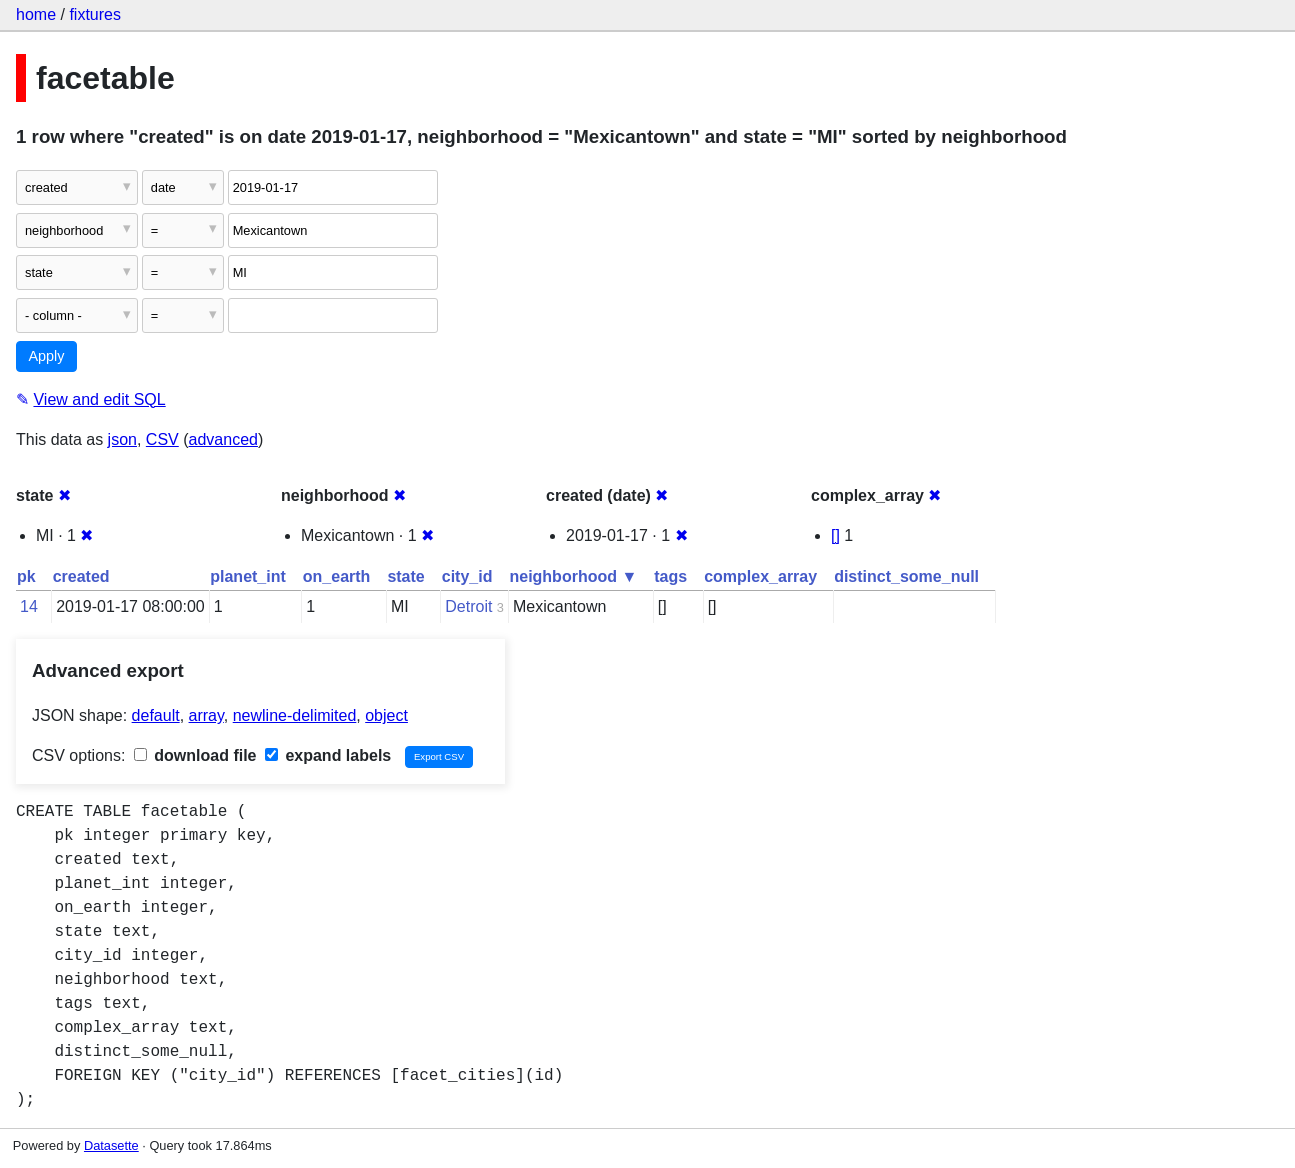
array (206, 715)
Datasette (111, 1145)
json (122, 439)
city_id (467, 576)
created (81, 576)
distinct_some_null (906, 576)
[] (835, 535)
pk (26, 576)
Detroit (468, 606)
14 (29, 606)
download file (195, 755)
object (386, 715)
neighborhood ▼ (573, 576)
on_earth (337, 576)
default (156, 715)
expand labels (328, 755)
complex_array (760, 576)
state (405, 576)
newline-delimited (295, 715)
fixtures (95, 14)
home (36, 14)
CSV (162, 439)
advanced (223, 439)
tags (670, 576)
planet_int (248, 576)
